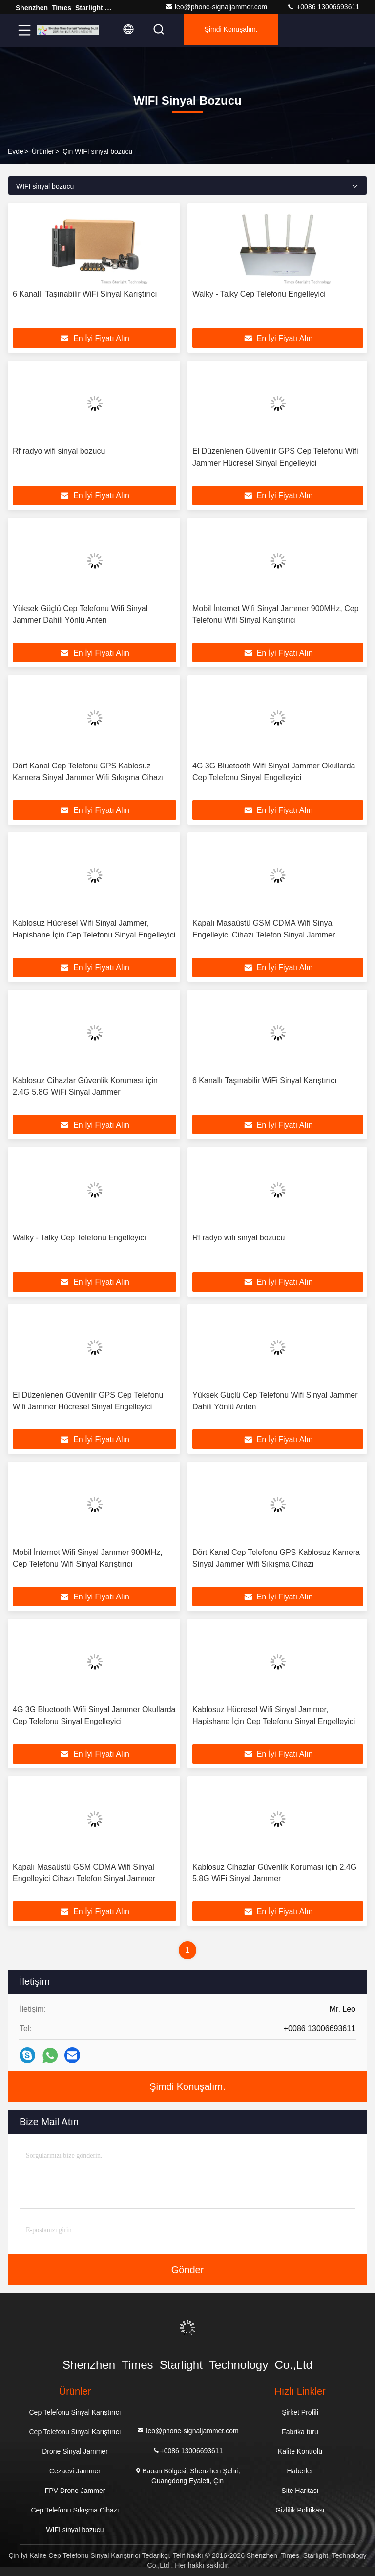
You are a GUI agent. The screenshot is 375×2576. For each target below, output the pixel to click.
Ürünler (43, 151)
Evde (15, 151)
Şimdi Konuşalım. (237, 30)
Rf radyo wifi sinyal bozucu (59, 451)
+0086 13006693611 (323, 7)
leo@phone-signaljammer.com (216, 7)
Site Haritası (299, 2490)
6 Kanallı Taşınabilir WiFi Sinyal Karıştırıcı (85, 294)
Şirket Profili (300, 2412)
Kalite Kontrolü (300, 2451)
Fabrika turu (300, 2432)
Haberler (300, 2471)
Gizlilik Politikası (299, 2510)
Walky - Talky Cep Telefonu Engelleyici (259, 294)
